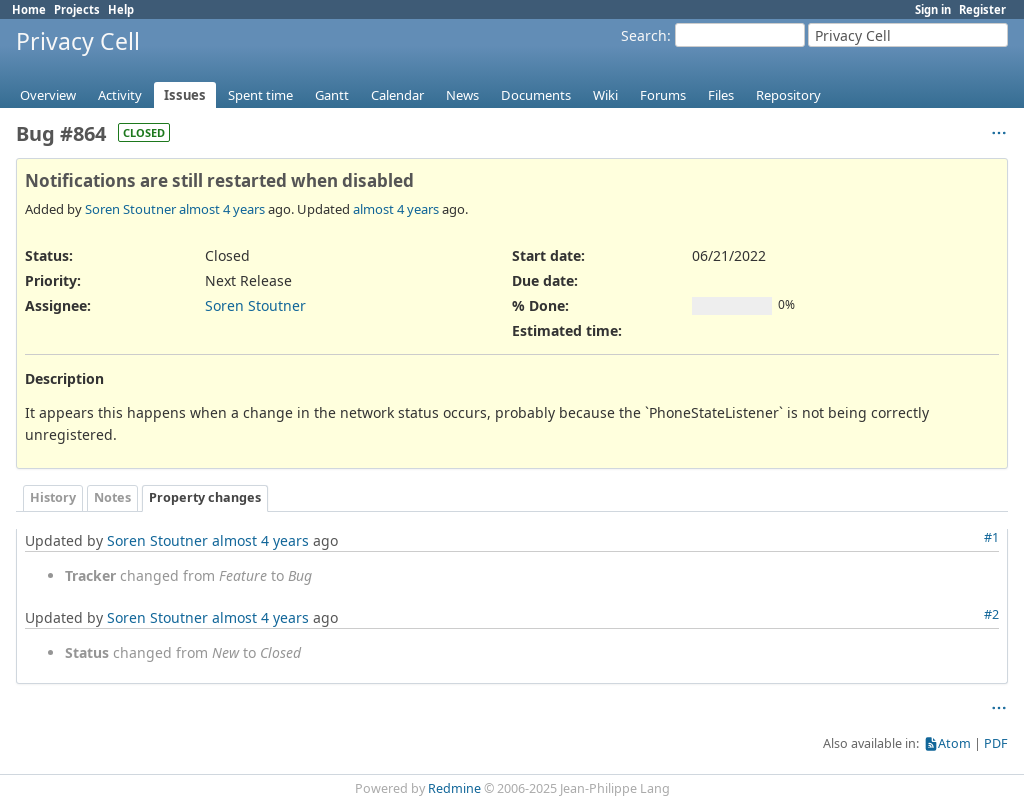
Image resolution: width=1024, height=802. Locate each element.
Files (721, 95)
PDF (996, 743)
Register (982, 9)
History (53, 497)
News (462, 95)
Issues (185, 95)
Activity (120, 95)
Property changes (205, 497)
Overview (48, 95)
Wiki (605, 95)
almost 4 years (222, 209)
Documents (536, 95)
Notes (112, 497)
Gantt (332, 95)
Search (644, 35)
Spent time (260, 95)
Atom (954, 743)
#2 (991, 614)
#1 (991, 537)
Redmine (454, 788)
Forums (663, 95)
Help (121, 9)
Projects (77, 9)
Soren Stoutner (130, 209)
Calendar (397, 95)
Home (29, 9)
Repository (788, 95)
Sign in (933, 9)
